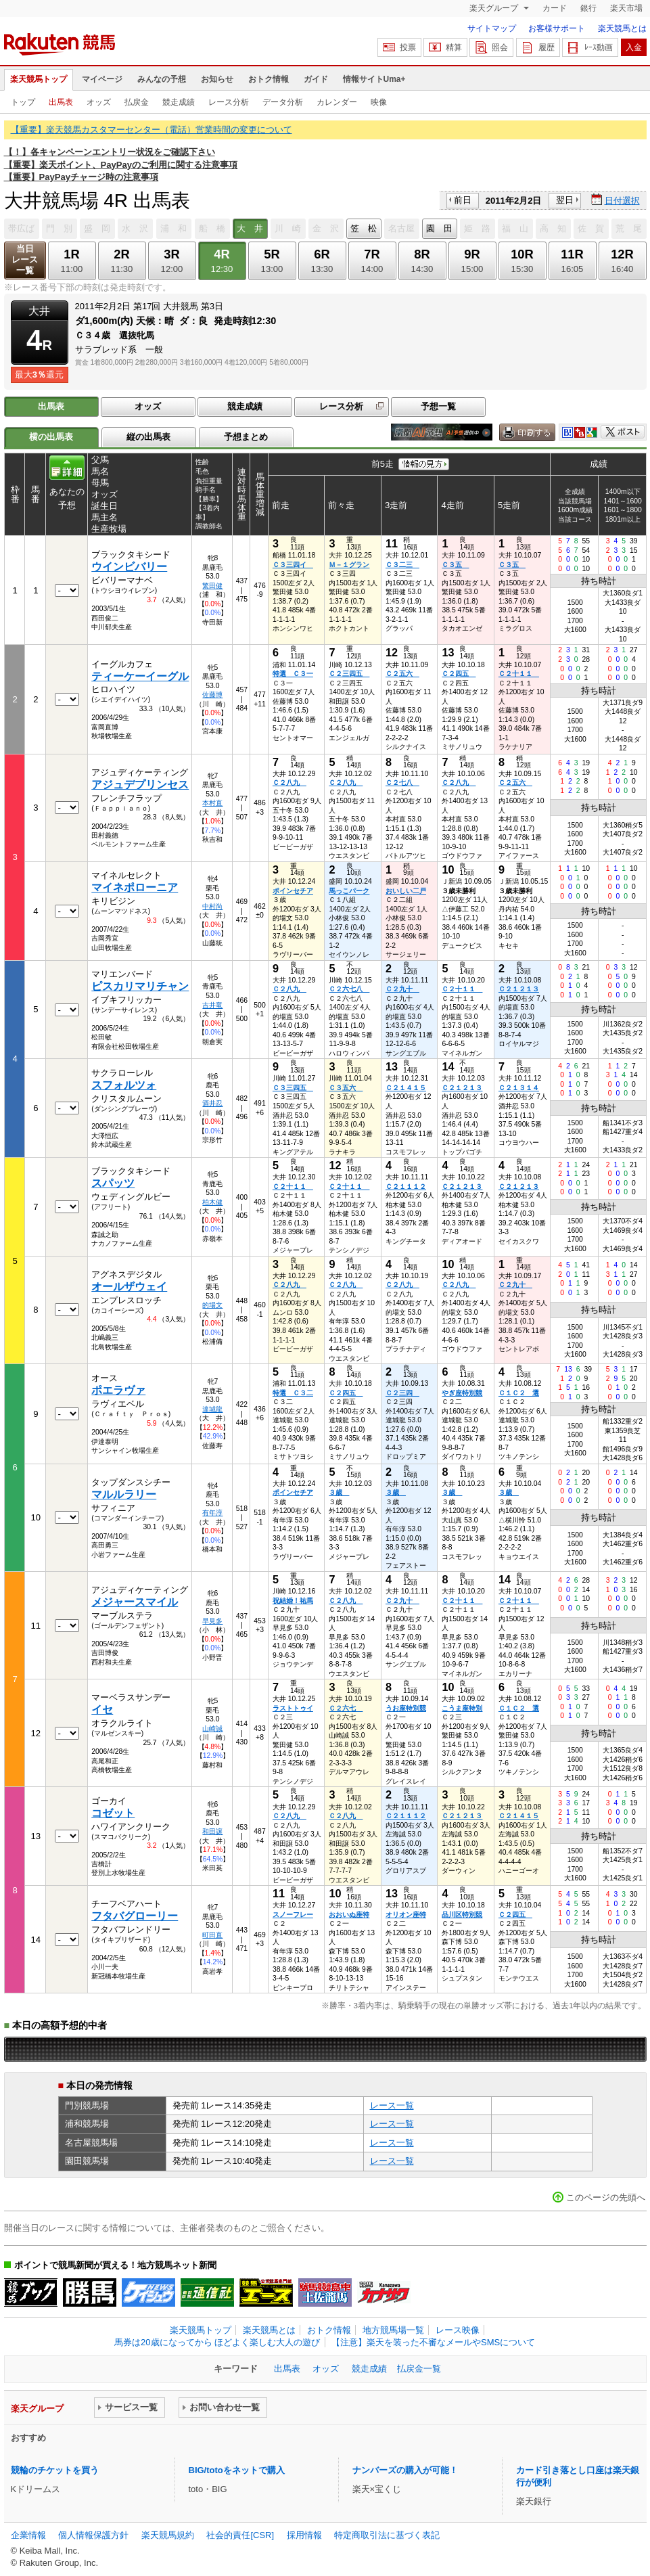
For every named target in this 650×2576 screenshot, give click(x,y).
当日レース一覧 (24, 259)
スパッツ (113, 1183)
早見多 (212, 1621)
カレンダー (337, 102)
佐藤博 (212, 694)
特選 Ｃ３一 (293, 673)
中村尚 (212, 906)
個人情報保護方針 (93, 2535)
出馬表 (61, 102)
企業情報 (28, 2535)
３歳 (339, 1492)
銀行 (588, 8)
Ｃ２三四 (402, 1393)
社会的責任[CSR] (240, 2535)
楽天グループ (494, 8)
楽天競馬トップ (38, 79)
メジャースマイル (134, 1602)
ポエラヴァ (118, 1390)
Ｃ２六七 (346, 1708)
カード (554, 8)
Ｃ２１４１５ (406, 1087)
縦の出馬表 (148, 437)
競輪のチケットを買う (55, 2470)
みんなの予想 (161, 79)
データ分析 (282, 102)
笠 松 (363, 228)
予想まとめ (246, 437)
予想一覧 (438, 406)
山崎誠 (212, 1728)
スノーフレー (293, 1914)
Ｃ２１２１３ (518, 989)
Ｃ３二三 (402, 564)
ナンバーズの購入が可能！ (405, 2470)
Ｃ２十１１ (518, 673)
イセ (102, 1709)
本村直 (212, 803)
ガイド (316, 79)
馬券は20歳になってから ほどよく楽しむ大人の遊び (217, 2342)
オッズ (99, 102)
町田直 (212, 1935)
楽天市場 (626, 8)
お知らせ (217, 79)
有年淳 (212, 1512)
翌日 (565, 200)
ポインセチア (293, 891)
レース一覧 (392, 2105)
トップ (23, 102)
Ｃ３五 (455, 564)
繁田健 (212, 585)
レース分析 (228, 102)
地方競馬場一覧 (393, 2330)
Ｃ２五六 (402, 673)
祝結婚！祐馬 (293, 1600)
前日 (462, 200)
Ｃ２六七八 (349, 989)
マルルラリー (123, 1494)
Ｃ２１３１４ (518, 1087)
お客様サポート (556, 28)
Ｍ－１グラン (349, 564)
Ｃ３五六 (346, 1087)
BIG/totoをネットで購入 (237, 2470)
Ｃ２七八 (402, 782)
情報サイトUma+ (374, 79)
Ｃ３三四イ (293, 564)
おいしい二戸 (406, 891)
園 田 (439, 228)
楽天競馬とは (622, 28)
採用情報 (304, 2535)
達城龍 (212, 1409)
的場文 (212, 1305)
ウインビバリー (129, 566)
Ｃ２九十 (402, 989)
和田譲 (212, 1831)
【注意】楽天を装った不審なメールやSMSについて (433, 2342)
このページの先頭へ (605, 2197)
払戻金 (136, 102)
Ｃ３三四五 (293, 1087)
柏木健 (212, 1202)
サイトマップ (491, 28)
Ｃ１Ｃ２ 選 (518, 1393)
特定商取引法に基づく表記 (387, 2535)
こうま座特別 (462, 1708)
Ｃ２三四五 (349, 673)
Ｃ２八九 (289, 782)
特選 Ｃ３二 (293, 1393)
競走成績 (178, 102)
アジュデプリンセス (140, 784)
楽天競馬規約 (167, 2535)
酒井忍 (212, 1103)
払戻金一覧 (419, 2369)
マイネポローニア (134, 887)
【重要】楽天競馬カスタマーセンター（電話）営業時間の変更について (151, 130)
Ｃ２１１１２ (406, 1186)
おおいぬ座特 (349, 1914)
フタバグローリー (134, 1916)
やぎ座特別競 (462, 1393)
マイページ (102, 79)
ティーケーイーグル (140, 676)
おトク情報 (268, 79)
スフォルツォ (123, 1085)
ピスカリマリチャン (140, 986)
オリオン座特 (406, 1914)
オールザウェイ (129, 1286)
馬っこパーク (349, 891)
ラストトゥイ (293, 1708)
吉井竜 (212, 1005)
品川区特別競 (462, 1914)
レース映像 (458, 2330)
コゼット (113, 1813)
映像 (379, 102)
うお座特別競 (406, 1708)
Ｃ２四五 (458, 673)
